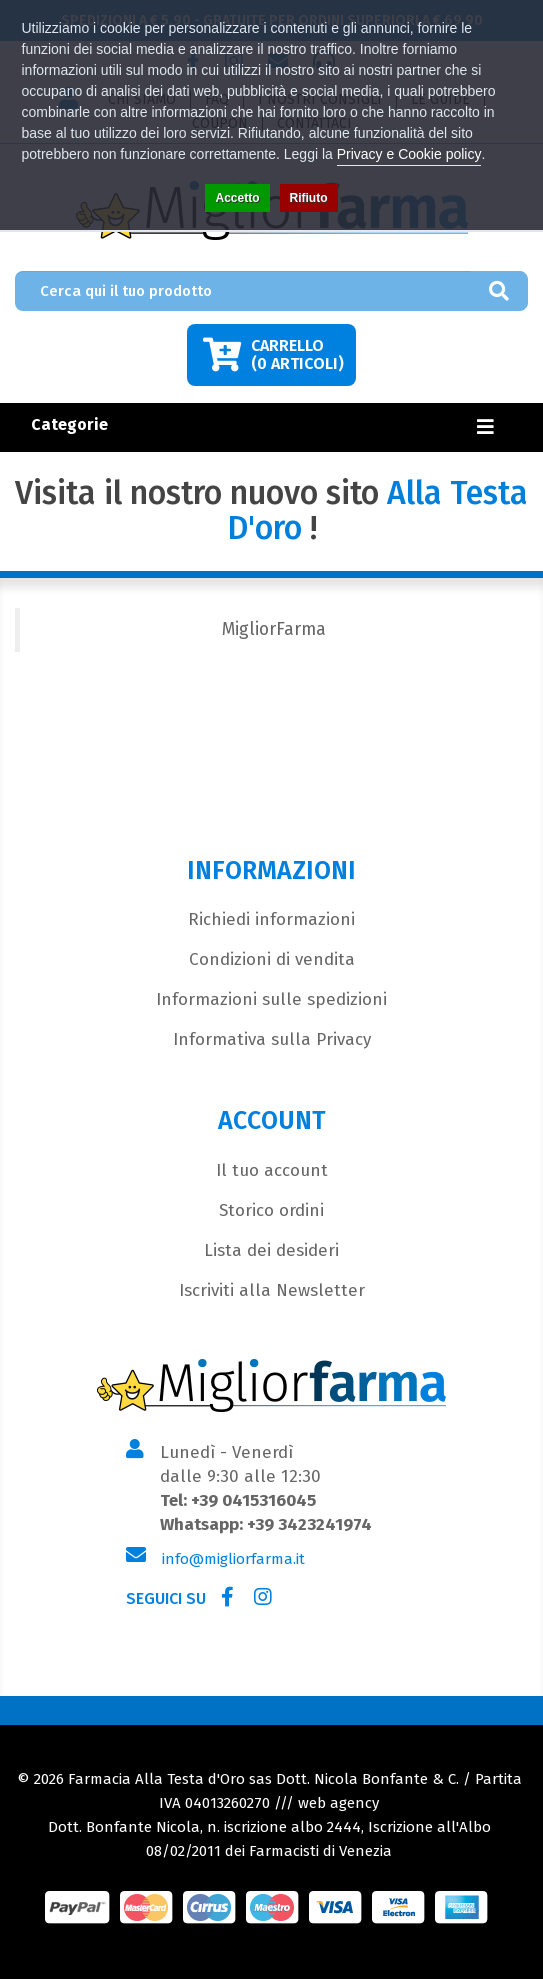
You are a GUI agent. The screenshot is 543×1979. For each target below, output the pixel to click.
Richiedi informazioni (271, 919)
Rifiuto (309, 198)
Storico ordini (271, 1210)
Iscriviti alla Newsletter (272, 1290)
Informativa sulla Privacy (272, 1039)
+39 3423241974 (309, 1524)
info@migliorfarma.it (233, 1559)
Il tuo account (272, 1170)
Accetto (237, 198)
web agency (338, 1803)
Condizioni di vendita (272, 959)
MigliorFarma (274, 629)
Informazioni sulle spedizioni (271, 999)
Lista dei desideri (271, 1250)
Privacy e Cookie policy (409, 154)
